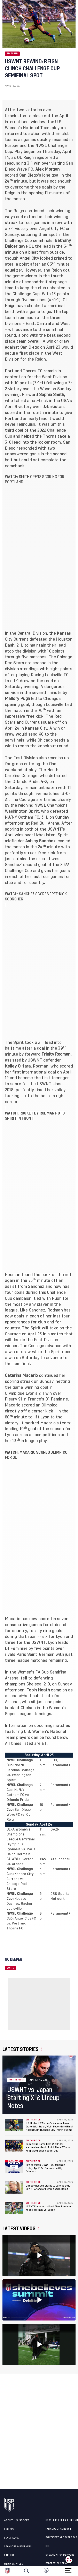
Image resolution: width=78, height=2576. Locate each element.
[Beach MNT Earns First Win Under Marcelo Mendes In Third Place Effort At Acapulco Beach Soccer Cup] (14, 2146)
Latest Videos (20, 2228)
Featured (12, 54)
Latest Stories (22, 2049)
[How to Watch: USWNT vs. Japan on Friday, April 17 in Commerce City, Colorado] (14, 2166)
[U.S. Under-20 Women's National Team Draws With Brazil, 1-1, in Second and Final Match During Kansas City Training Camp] (14, 2125)
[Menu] (68, 2569)
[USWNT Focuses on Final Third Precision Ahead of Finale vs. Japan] (14, 2208)
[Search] (26, 2570)
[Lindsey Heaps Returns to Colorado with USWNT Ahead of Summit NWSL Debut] (14, 2187)
